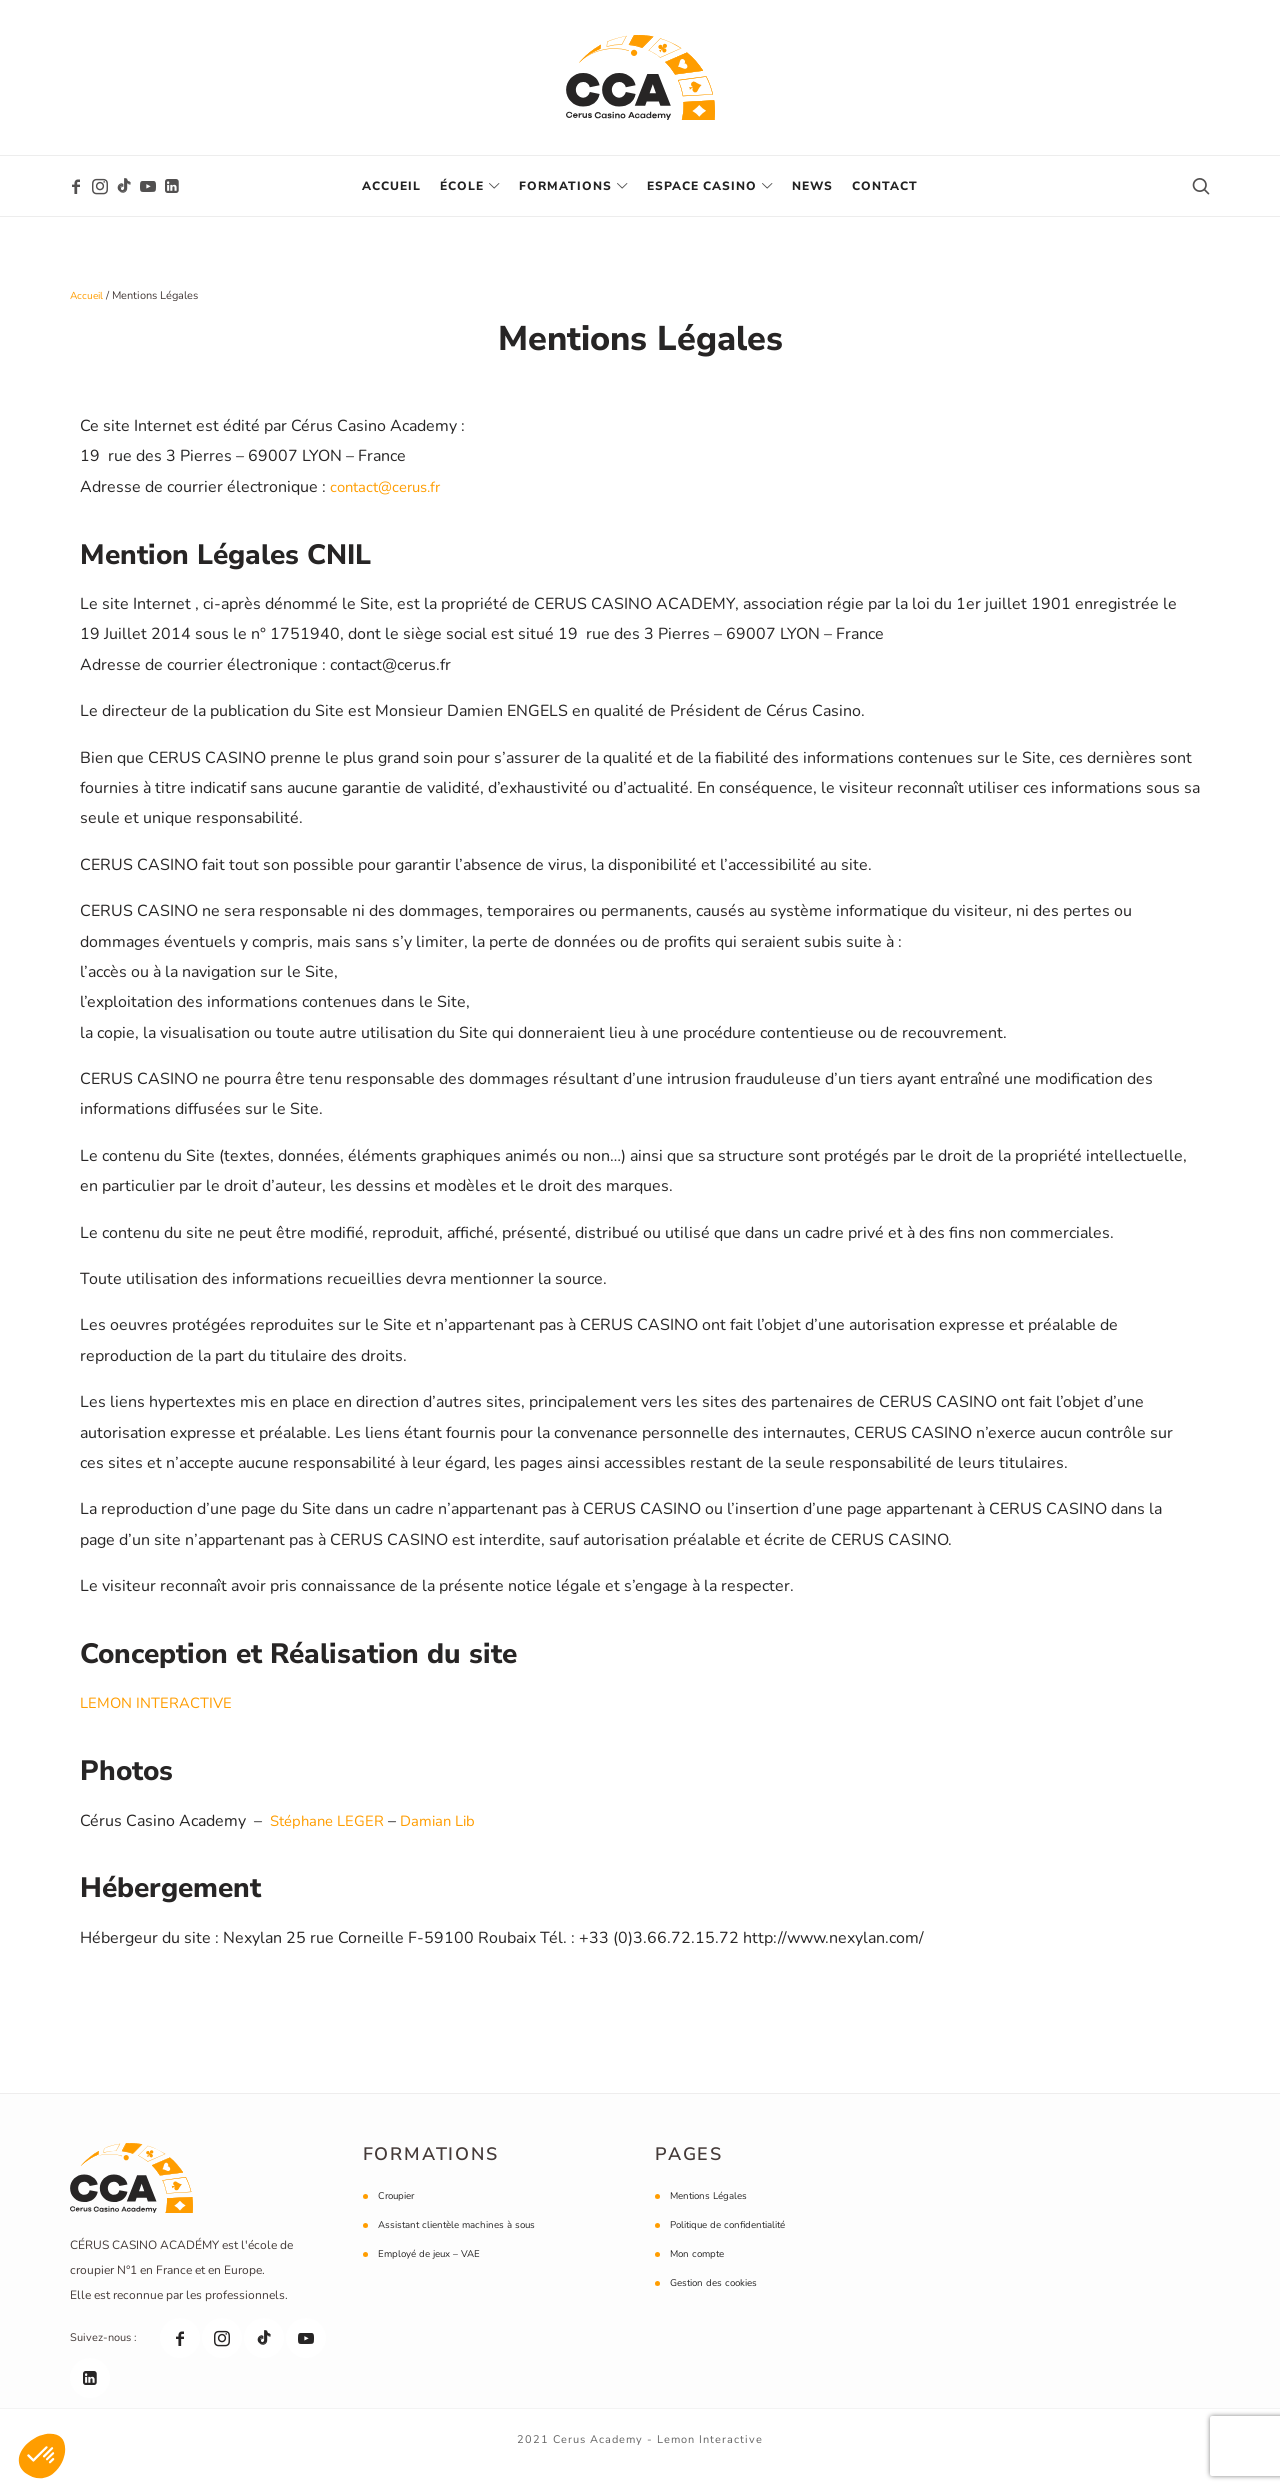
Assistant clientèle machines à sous (465, 2241)
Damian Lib (449, 1837)
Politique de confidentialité (736, 2241)
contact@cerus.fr (390, 503)
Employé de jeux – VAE (435, 2270)
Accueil (88, 295)
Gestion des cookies (719, 2299)
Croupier (399, 2212)
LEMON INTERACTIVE (161, 1720)
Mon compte (700, 2270)
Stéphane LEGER (331, 1837)
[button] (42, 2456)
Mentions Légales (713, 2212)
